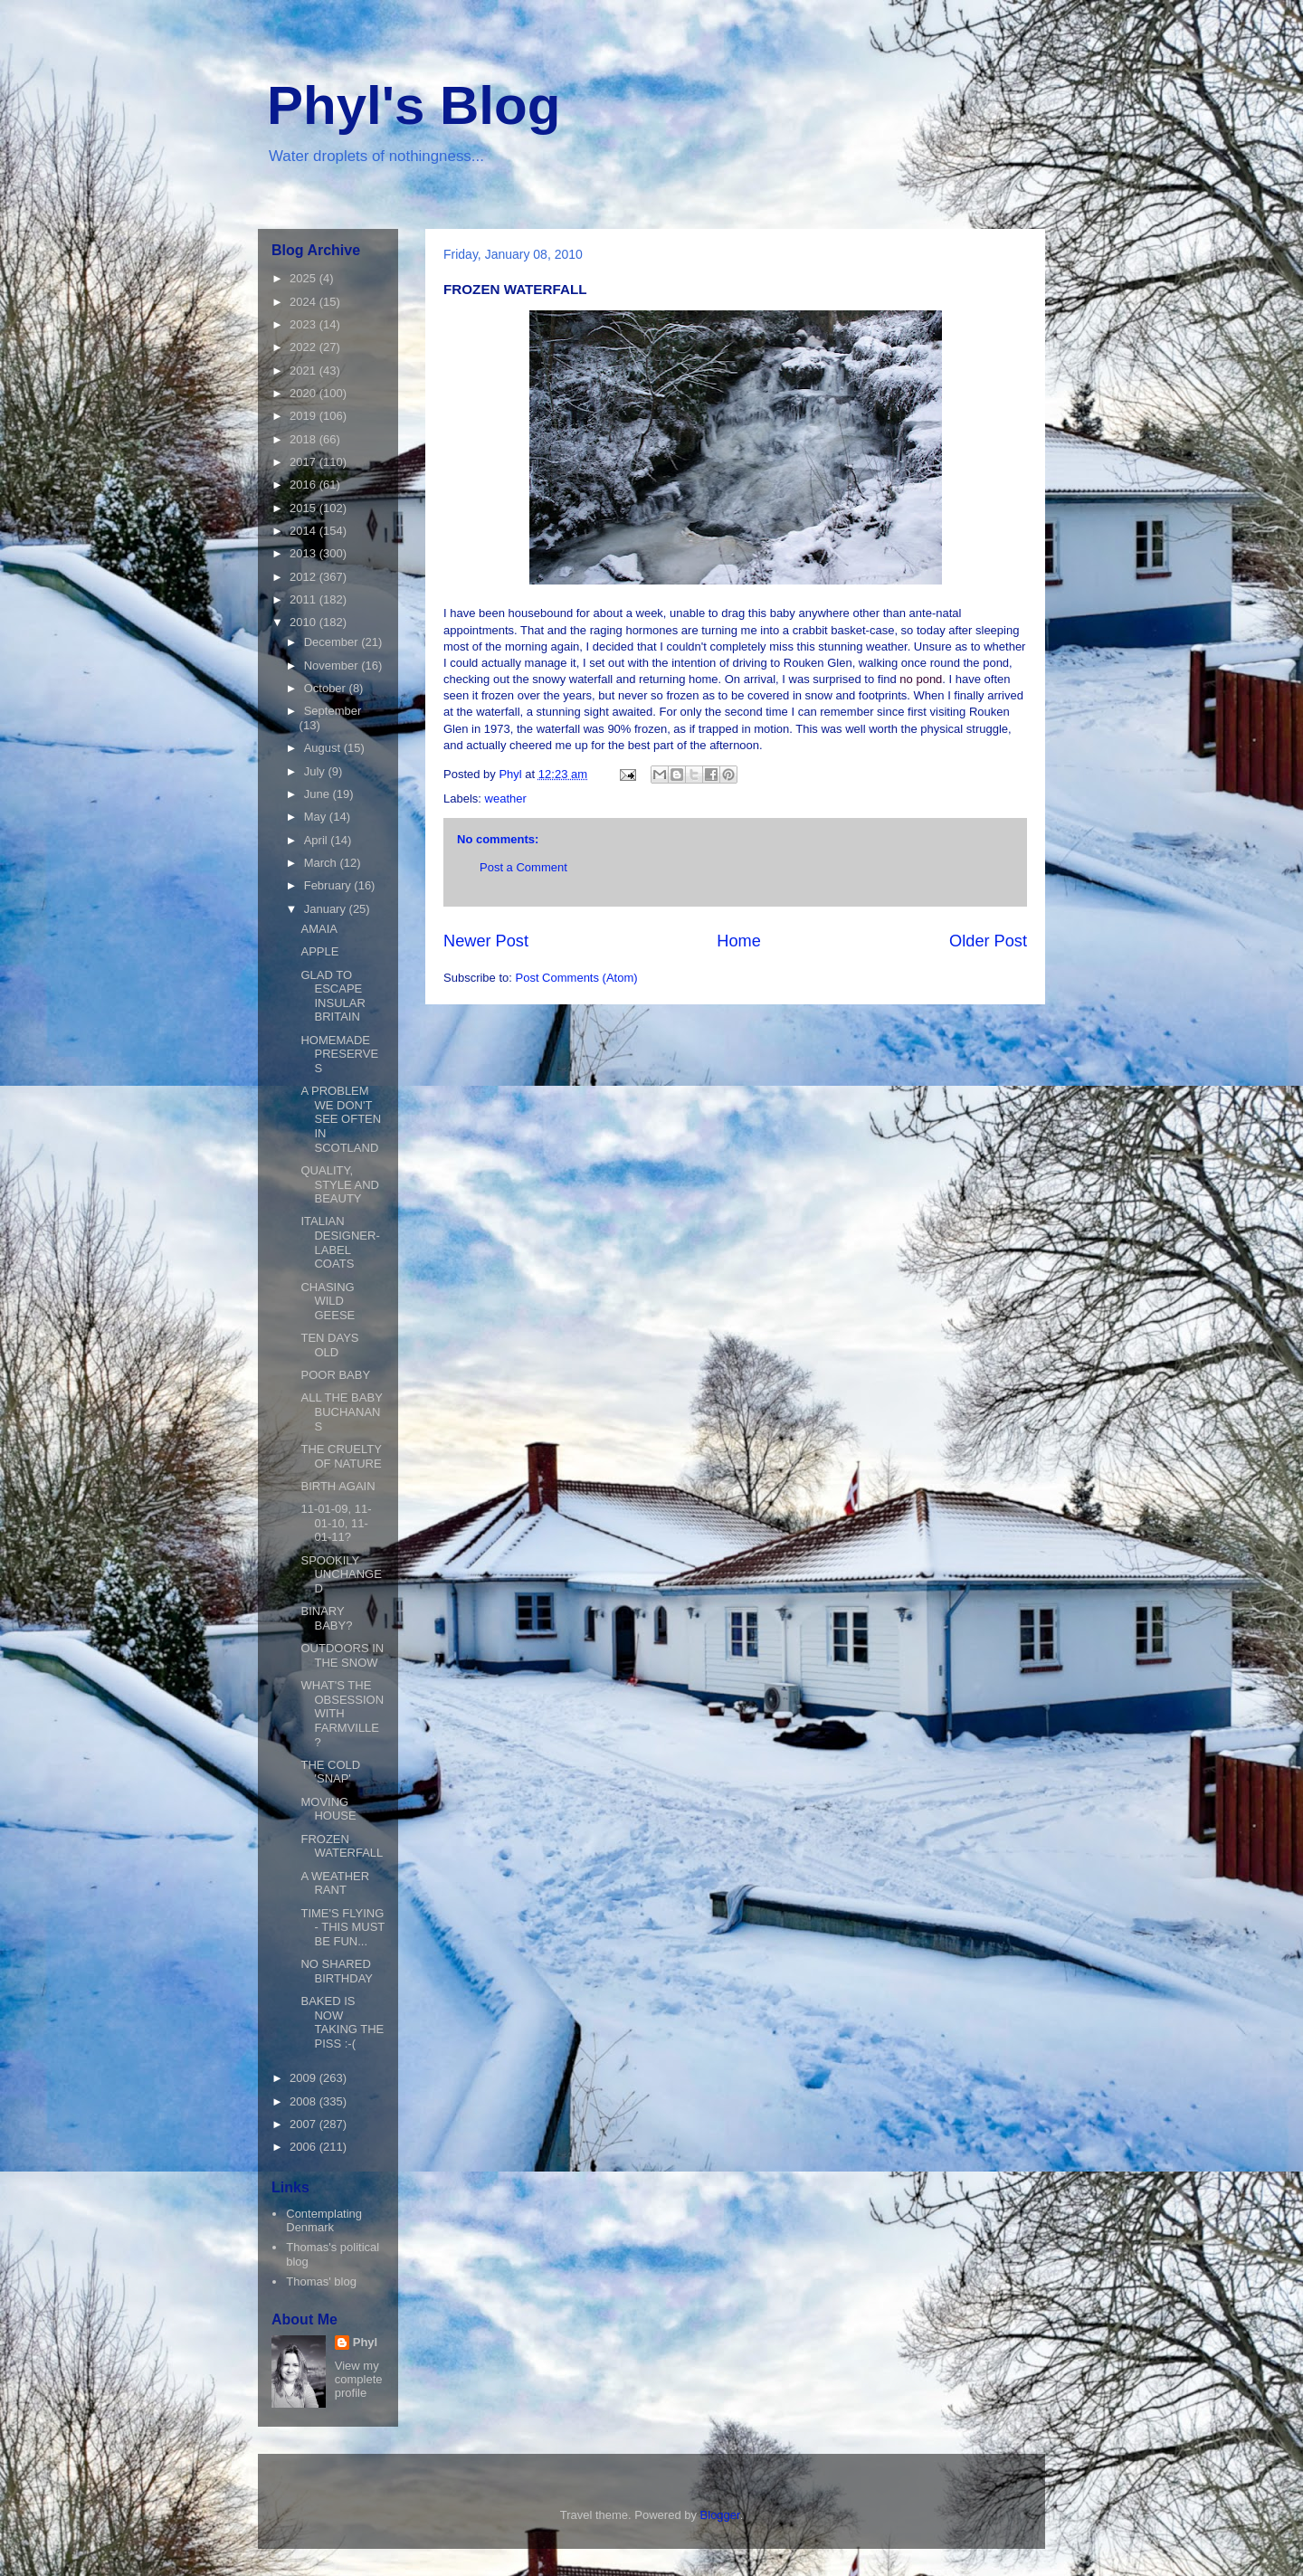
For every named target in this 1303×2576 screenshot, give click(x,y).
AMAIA (318, 929)
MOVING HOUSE (328, 1809)
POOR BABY (335, 1375)
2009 (304, 2078)
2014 (304, 530)
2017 (304, 462)
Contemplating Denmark (324, 2221)
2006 (304, 2146)
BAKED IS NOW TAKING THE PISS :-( (342, 2022)
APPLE (319, 951)
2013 (304, 553)
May (316, 816)
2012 (304, 577)
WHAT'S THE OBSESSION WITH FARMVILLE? (342, 1713)
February (329, 885)
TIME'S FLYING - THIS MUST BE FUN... (342, 1927)
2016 (304, 484)
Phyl (365, 2342)
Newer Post (485, 941)
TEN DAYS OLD (329, 1345)
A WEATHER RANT (334, 1883)
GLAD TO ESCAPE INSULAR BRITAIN (332, 996)
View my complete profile (359, 2379)
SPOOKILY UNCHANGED (340, 1574)
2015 (304, 508)
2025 (304, 278)
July (316, 771)
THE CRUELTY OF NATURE (340, 1456)
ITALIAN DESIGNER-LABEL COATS (339, 1242)
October (326, 688)
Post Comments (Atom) (577, 977)
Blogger (720, 2515)
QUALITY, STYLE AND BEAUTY (339, 1184)
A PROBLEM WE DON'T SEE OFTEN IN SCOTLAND (340, 1119)
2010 (304, 622)
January (326, 909)
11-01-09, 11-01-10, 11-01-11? (335, 1523)
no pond (920, 679)
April (317, 840)
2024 (304, 302)
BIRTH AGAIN (337, 1486)
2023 (304, 324)
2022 (304, 347)
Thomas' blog (321, 2281)
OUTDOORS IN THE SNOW (342, 1655)
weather (506, 798)
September (333, 711)
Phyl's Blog (413, 105)
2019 (304, 416)
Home (739, 941)
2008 (304, 2101)
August (324, 748)
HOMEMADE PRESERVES (339, 1054)
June (318, 794)
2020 (304, 393)
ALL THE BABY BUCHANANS (341, 1411)
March (322, 863)
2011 (304, 599)
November (333, 665)
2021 (304, 370)
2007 (304, 2124)
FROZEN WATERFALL (341, 1846)
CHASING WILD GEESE (327, 1301)
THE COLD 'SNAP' (330, 1772)
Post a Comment (523, 867)
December (333, 642)
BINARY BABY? (326, 1618)
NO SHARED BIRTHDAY (336, 1971)
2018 (304, 439)
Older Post (988, 941)
